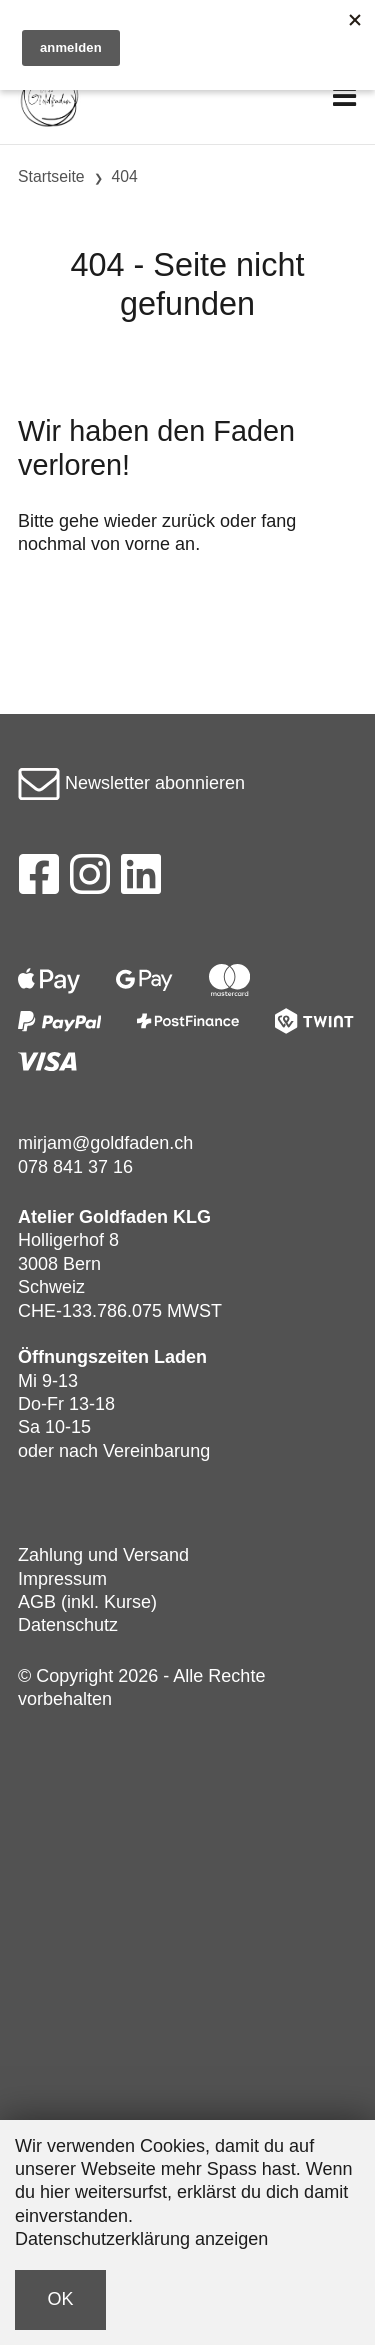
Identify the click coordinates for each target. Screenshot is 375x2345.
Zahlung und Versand (103, 1555)
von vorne (130, 544)
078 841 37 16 (75, 1167)
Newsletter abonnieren (131, 783)
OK (61, 2299)
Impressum (62, 1579)
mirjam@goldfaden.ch (105, 1143)
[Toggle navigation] (344, 97)
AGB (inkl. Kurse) (87, 1602)
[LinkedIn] (141, 880)
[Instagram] (90, 880)
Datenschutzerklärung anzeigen (141, 2239)
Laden (180, 1357)
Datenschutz (68, 1625)
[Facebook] (38, 880)
